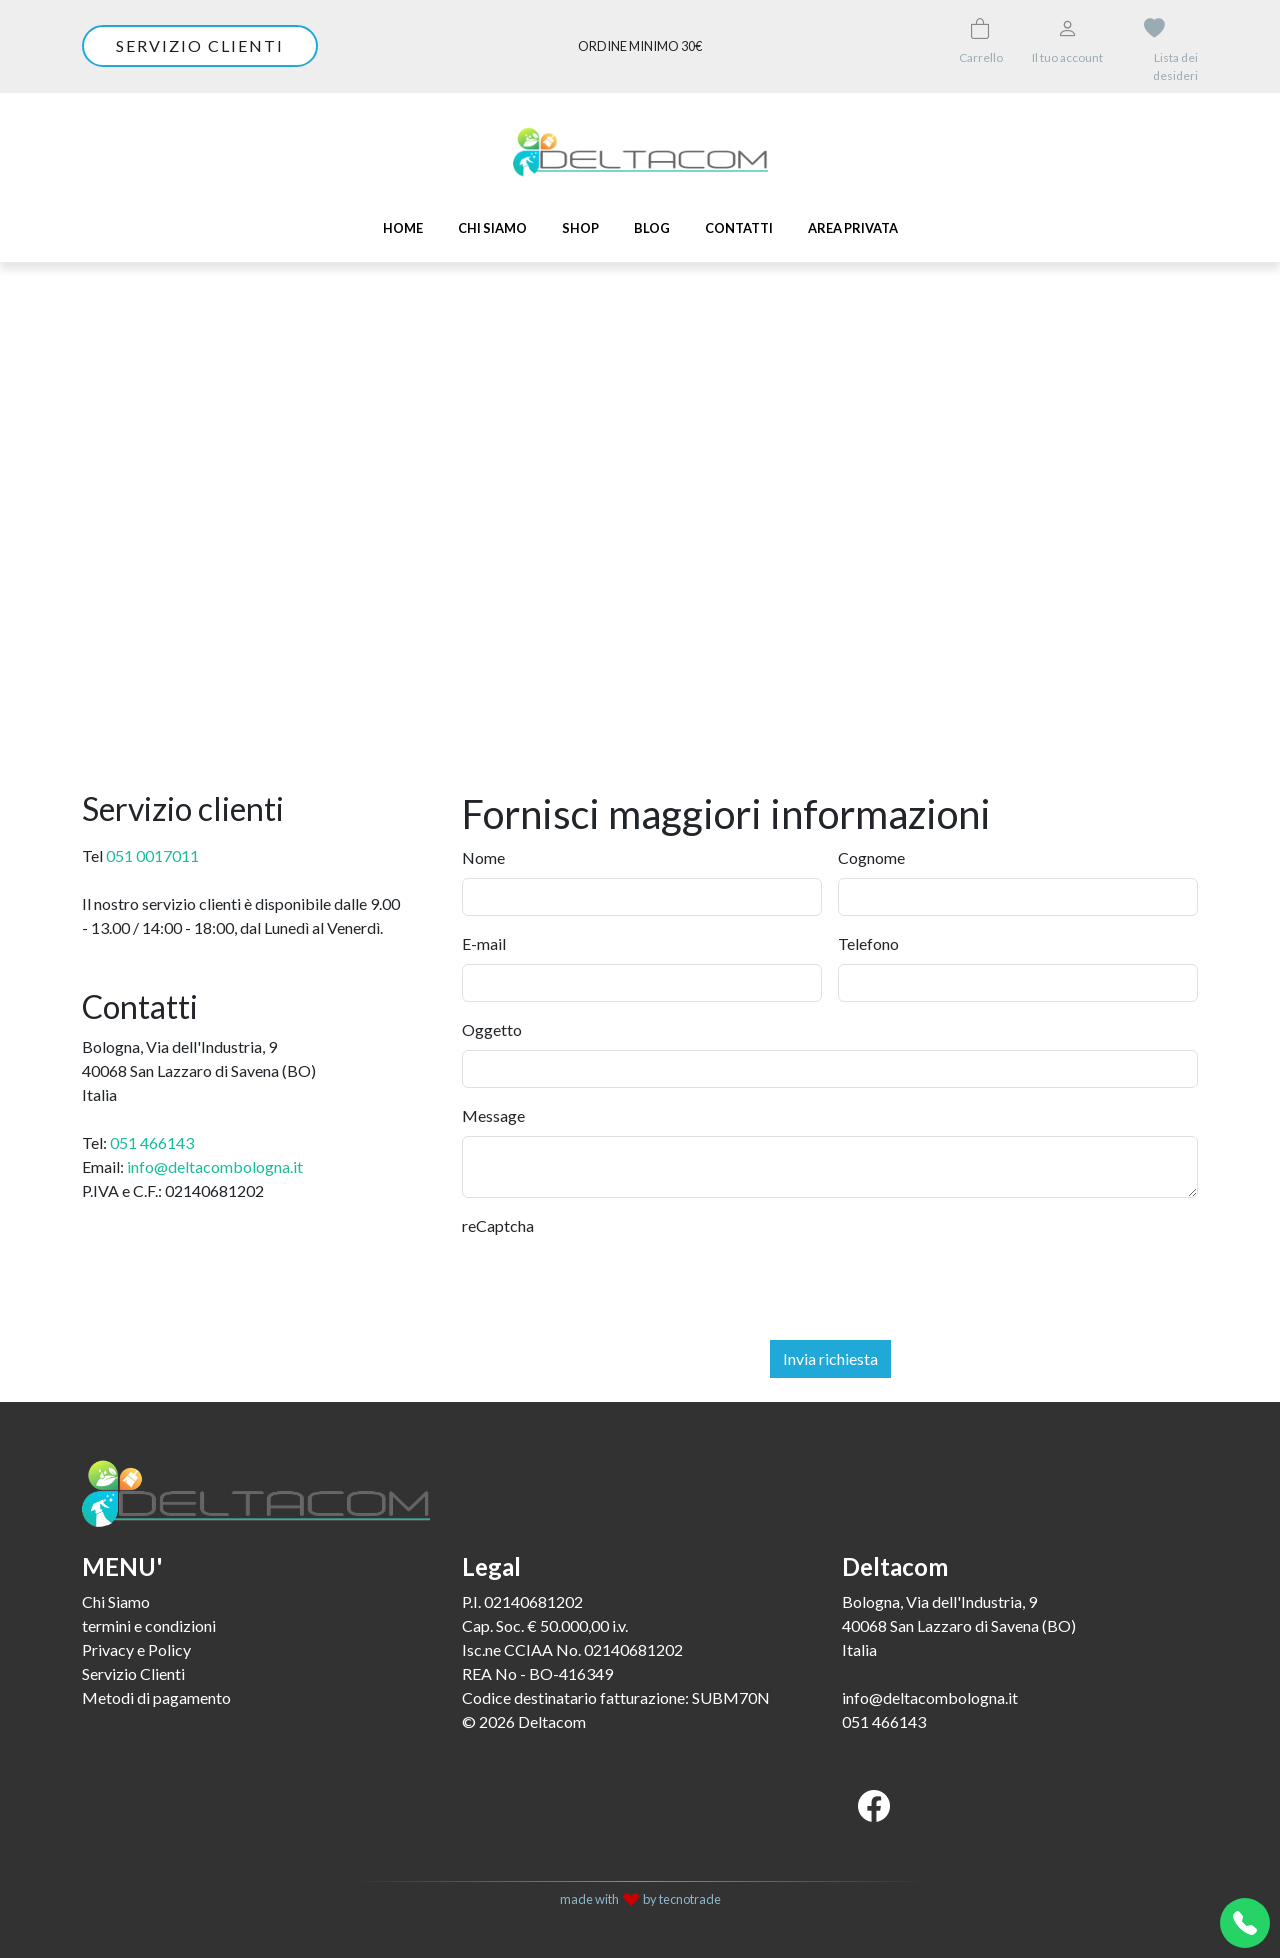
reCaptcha (498, 1225)
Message (493, 1115)
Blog (652, 228)
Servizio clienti (200, 45)
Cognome (871, 857)
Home (403, 228)
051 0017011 (152, 855)
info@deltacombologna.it (215, 1166)
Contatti (739, 228)
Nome (483, 857)
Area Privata (853, 228)
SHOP (580, 228)
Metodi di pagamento (156, 1697)
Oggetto (492, 1029)
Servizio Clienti (133, 1673)
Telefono (868, 943)
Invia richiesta (830, 1358)
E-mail (484, 943)
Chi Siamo (492, 228)
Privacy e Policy (136, 1649)
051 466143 (152, 1142)
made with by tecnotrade (640, 1899)
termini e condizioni (149, 1625)
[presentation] (614, 1285)
